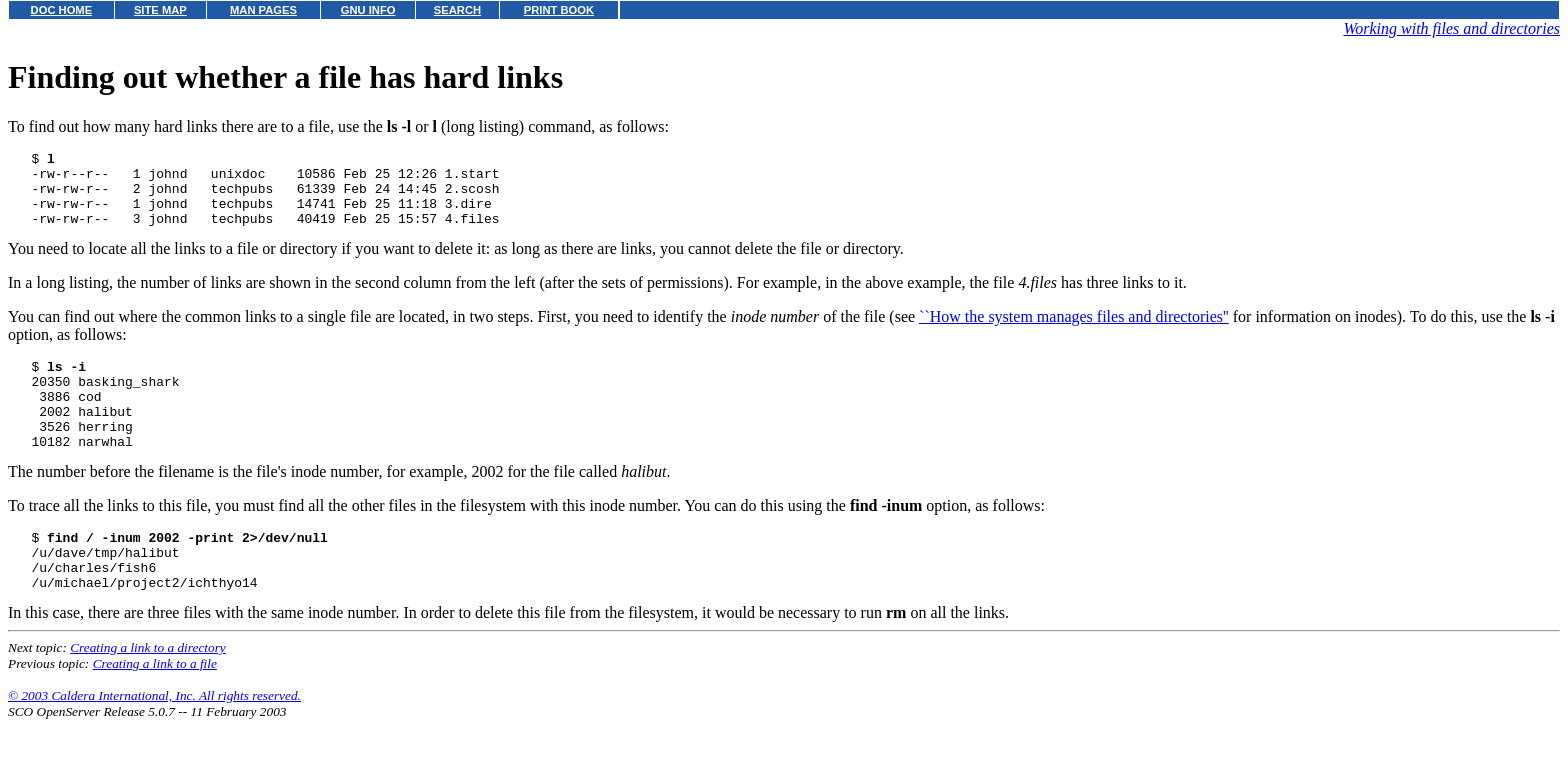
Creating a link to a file (155, 708)
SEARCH (457, 10)
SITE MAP (160, 10)
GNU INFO (368, 10)
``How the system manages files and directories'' (1074, 331)
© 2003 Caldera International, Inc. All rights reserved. (154, 740)
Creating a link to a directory (148, 692)
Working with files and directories (1451, 28)
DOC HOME (62, 10)
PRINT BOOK (559, 10)
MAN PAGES (263, 10)
